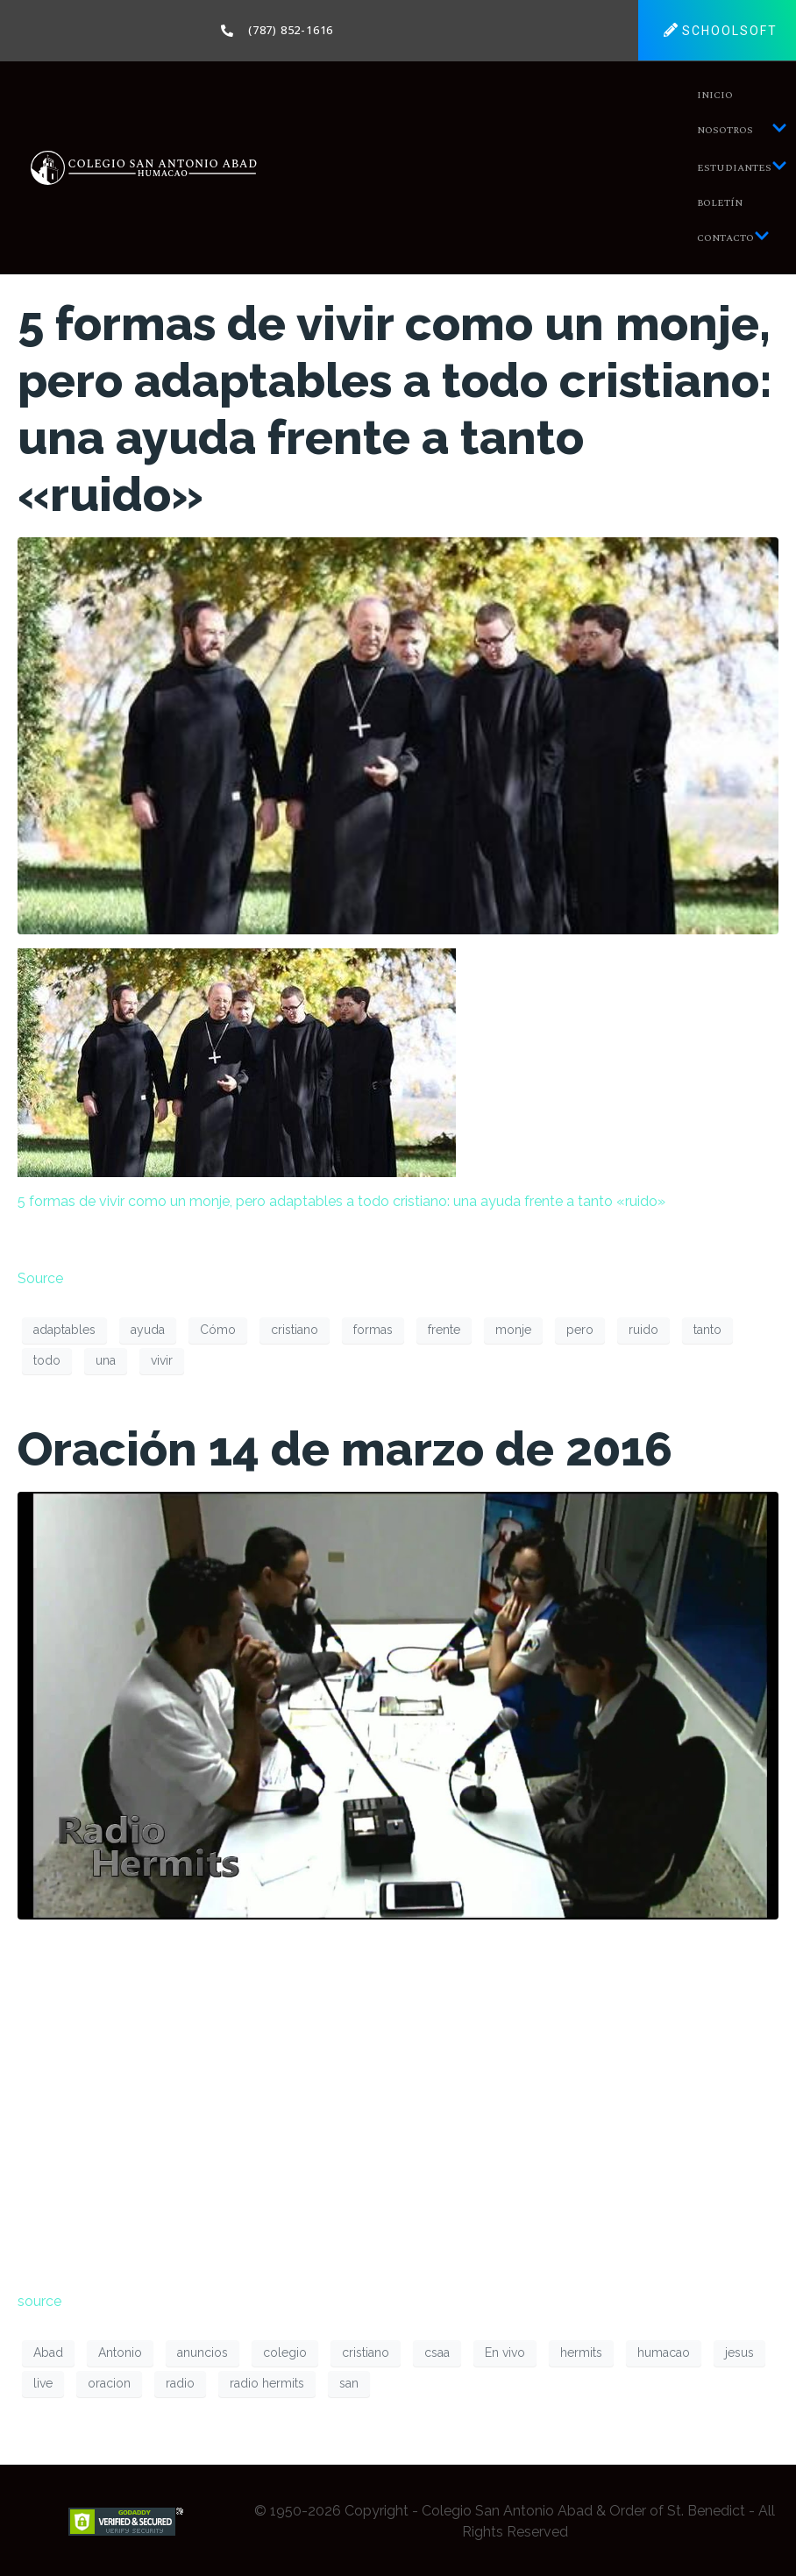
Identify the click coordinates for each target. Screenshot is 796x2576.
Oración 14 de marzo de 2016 (345, 1449)
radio (180, 2383)
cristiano (294, 1330)
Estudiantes (742, 168)
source (39, 2301)
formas (373, 1330)
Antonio (120, 2352)
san (349, 2383)
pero (579, 1330)
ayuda (148, 1330)
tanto (707, 1330)
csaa (437, 2352)
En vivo (505, 2352)
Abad (48, 2352)
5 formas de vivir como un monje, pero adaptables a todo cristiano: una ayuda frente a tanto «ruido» (395, 408)
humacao (663, 2352)
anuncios (202, 2352)
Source (40, 1278)
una (106, 1360)
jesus (739, 2352)
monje (513, 1330)
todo (46, 1360)
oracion (109, 2383)
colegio (285, 2352)
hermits (581, 2352)
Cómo (218, 1330)
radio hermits (267, 2383)
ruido (643, 1330)
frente (444, 1330)
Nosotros (742, 130)
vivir (162, 1360)
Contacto (733, 238)
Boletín (720, 202)
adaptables (64, 1330)
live (43, 2383)
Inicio (715, 95)
